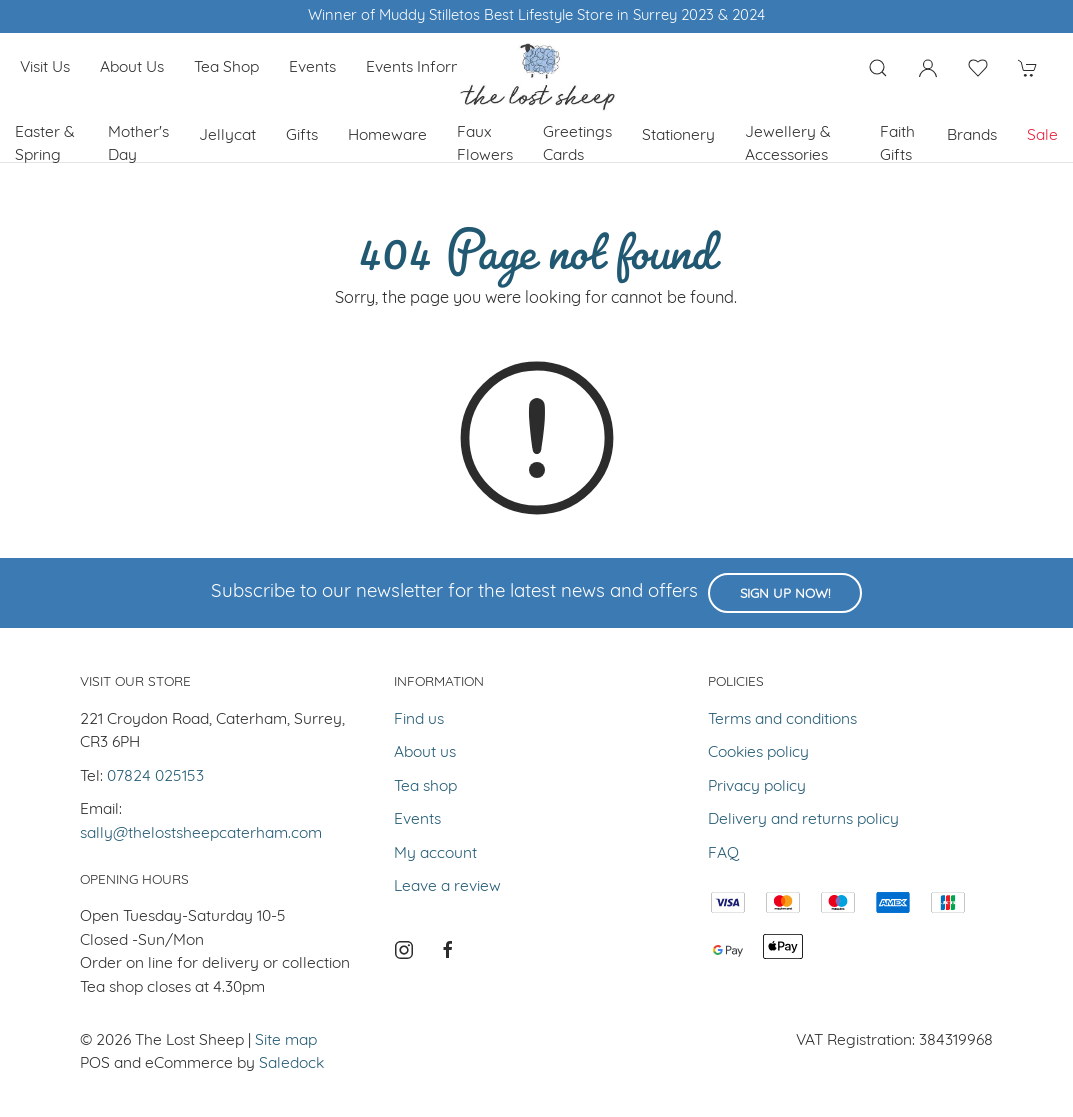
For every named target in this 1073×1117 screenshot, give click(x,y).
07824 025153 (155, 777)
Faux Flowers (485, 144)
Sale (1042, 136)
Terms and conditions (782, 720)
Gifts (302, 136)
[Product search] (878, 68)
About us (132, 68)
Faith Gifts (897, 144)
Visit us (45, 68)
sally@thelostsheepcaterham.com (201, 834)
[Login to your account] (928, 68)
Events (312, 68)
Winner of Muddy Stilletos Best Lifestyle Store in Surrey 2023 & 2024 (536, 16)
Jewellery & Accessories (788, 144)
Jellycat (227, 136)
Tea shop (226, 68)
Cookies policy (758, 753)
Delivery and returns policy (803, 820)
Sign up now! (785, 594)
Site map (286, 1041)
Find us (419, 720)
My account (435, 854)
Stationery (678, 136)
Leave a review (447, 887)
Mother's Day (138, 144)
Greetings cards (577, 144)
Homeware (387, 136)
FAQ (723, 854)
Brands (972, 136)
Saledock (291, 1064)
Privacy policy (757, 787)
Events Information (433, 68)
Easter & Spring (45, 144)
